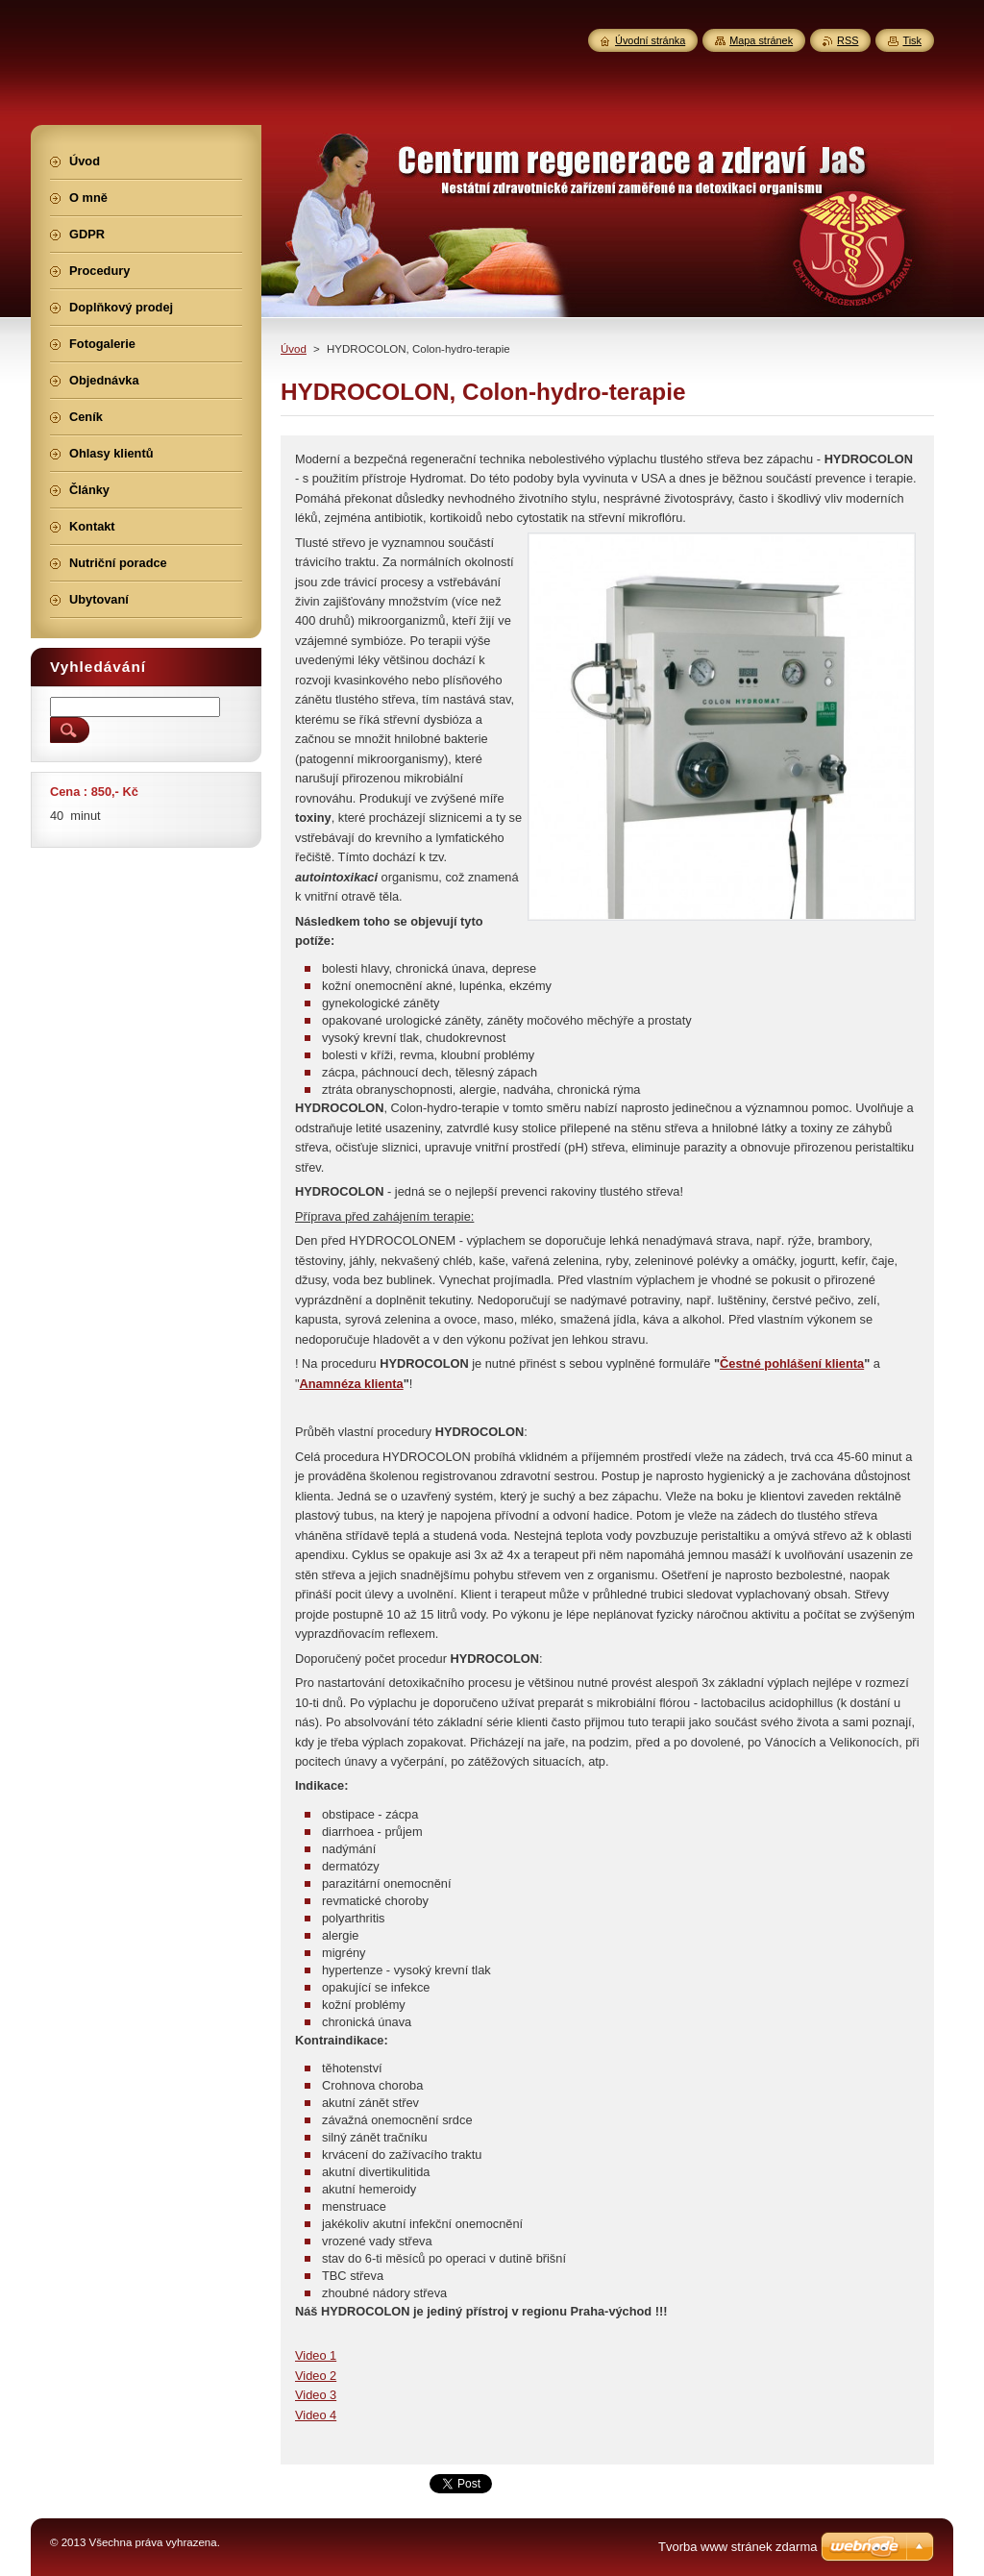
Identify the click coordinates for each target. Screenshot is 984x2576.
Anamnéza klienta (352, 1383)
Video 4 (315, 2415)
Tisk (912, 40)
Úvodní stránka (650, 40)
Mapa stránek (761, 40)
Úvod (294, 349)
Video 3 (315, 2395)
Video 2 (315, 2375)
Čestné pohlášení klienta (792, 1363)
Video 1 (315, 2355)
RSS (847, 40)
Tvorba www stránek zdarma (737, 2546)
